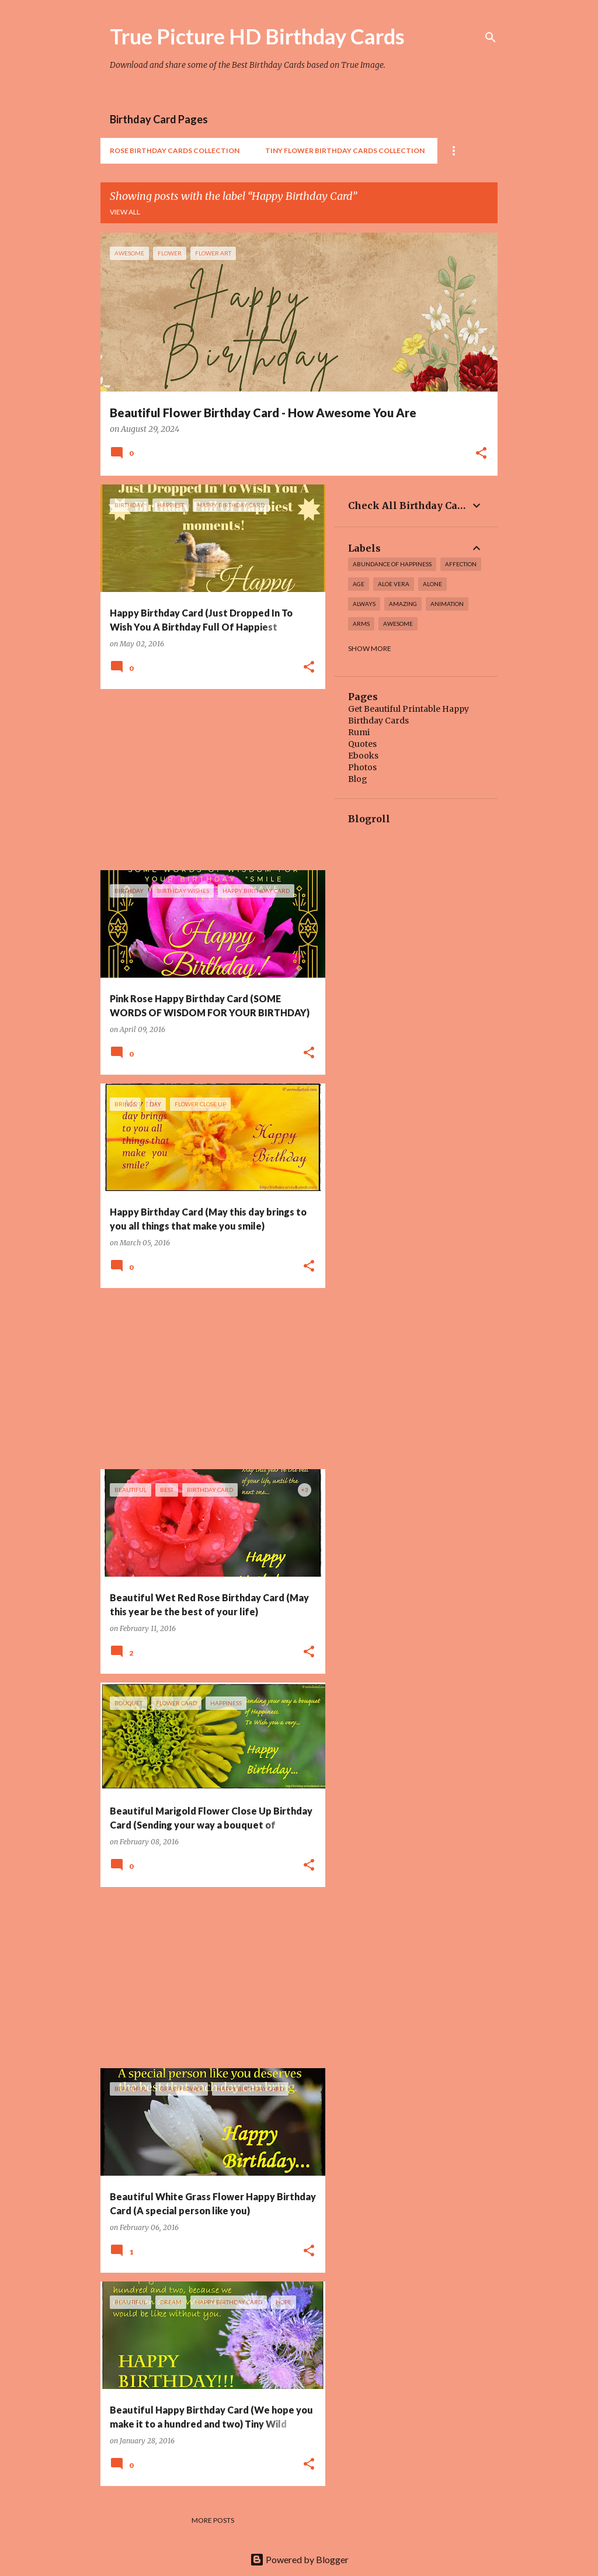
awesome (398, 623)
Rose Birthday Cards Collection (174, 150)
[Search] (491, 37)
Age (358, 583)
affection (461, 563)
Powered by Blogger (299, 2559)
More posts (213, 2520)
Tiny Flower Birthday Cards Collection (345, 150)
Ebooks (363, 755)
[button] (481, 454)
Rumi (359, 732)
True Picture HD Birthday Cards (257, 36)
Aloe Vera (393, 583)
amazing (403, 603)
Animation (447, 603)
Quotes (362, 744)
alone (432, 583)
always (364, 603)
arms (361, 623)
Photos (362, 767)
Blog (357, 779)
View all (125, 211)
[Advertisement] (208, 779)
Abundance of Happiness (392, 563)
